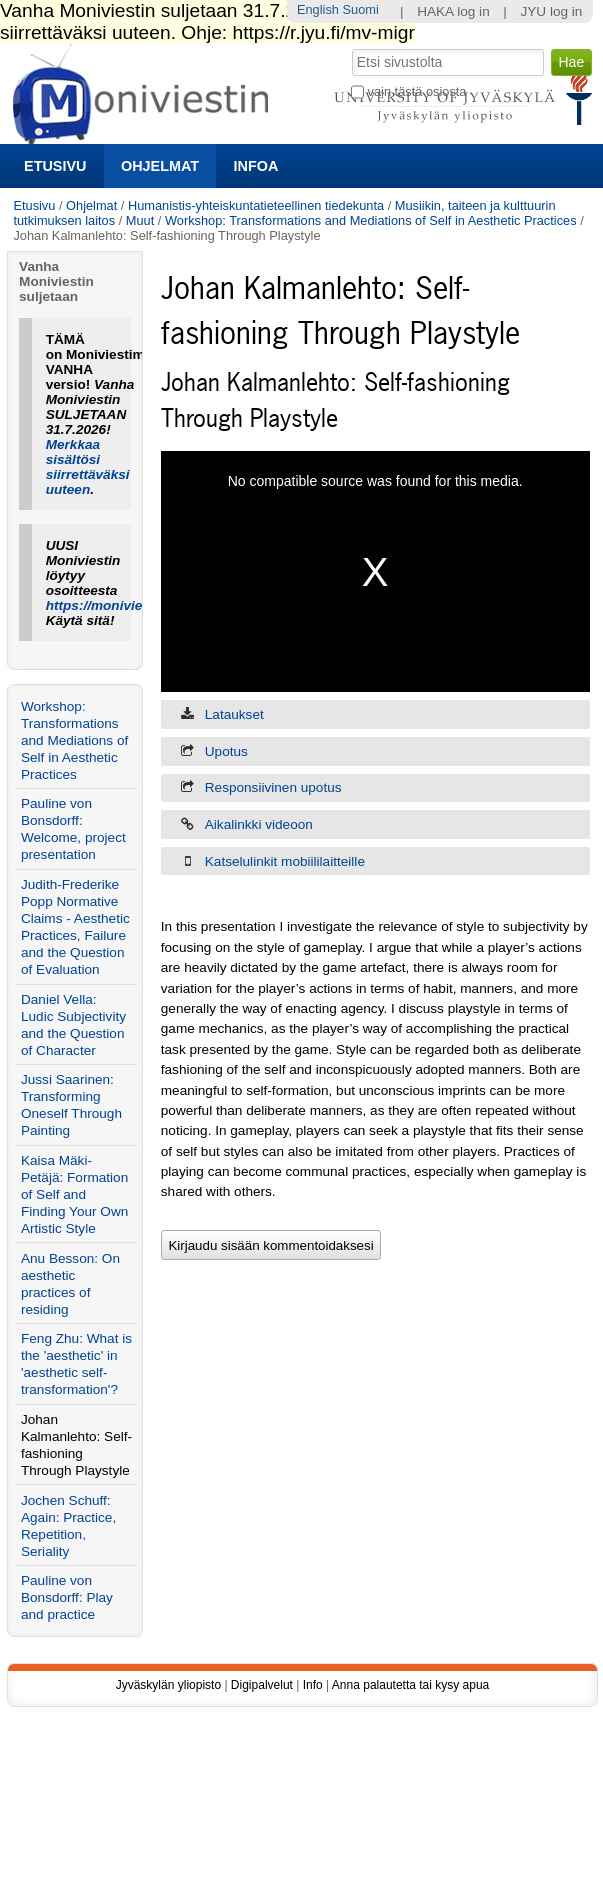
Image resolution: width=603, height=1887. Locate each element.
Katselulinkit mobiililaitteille (285, 861)
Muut (140, 220)
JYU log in (551, 11)
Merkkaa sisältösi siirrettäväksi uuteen (88, 467)
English (318, 9)
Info (313, 1685)
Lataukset (234, 714)
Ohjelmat (160, 166)
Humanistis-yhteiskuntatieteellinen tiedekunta (256, 205)
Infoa (256, 166)
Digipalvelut (262, 1685)
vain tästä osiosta (417, 91)
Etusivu (55, 166)
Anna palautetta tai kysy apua (410, 1685)
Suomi (361, 9)
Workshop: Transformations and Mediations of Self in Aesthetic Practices (371, 220)
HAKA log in (453, 11)
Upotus (226, 751)
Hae (350, 47)
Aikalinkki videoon (259, 824)
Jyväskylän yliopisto (168, 1685)
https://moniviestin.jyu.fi (124, 605)
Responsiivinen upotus (273, 787)
